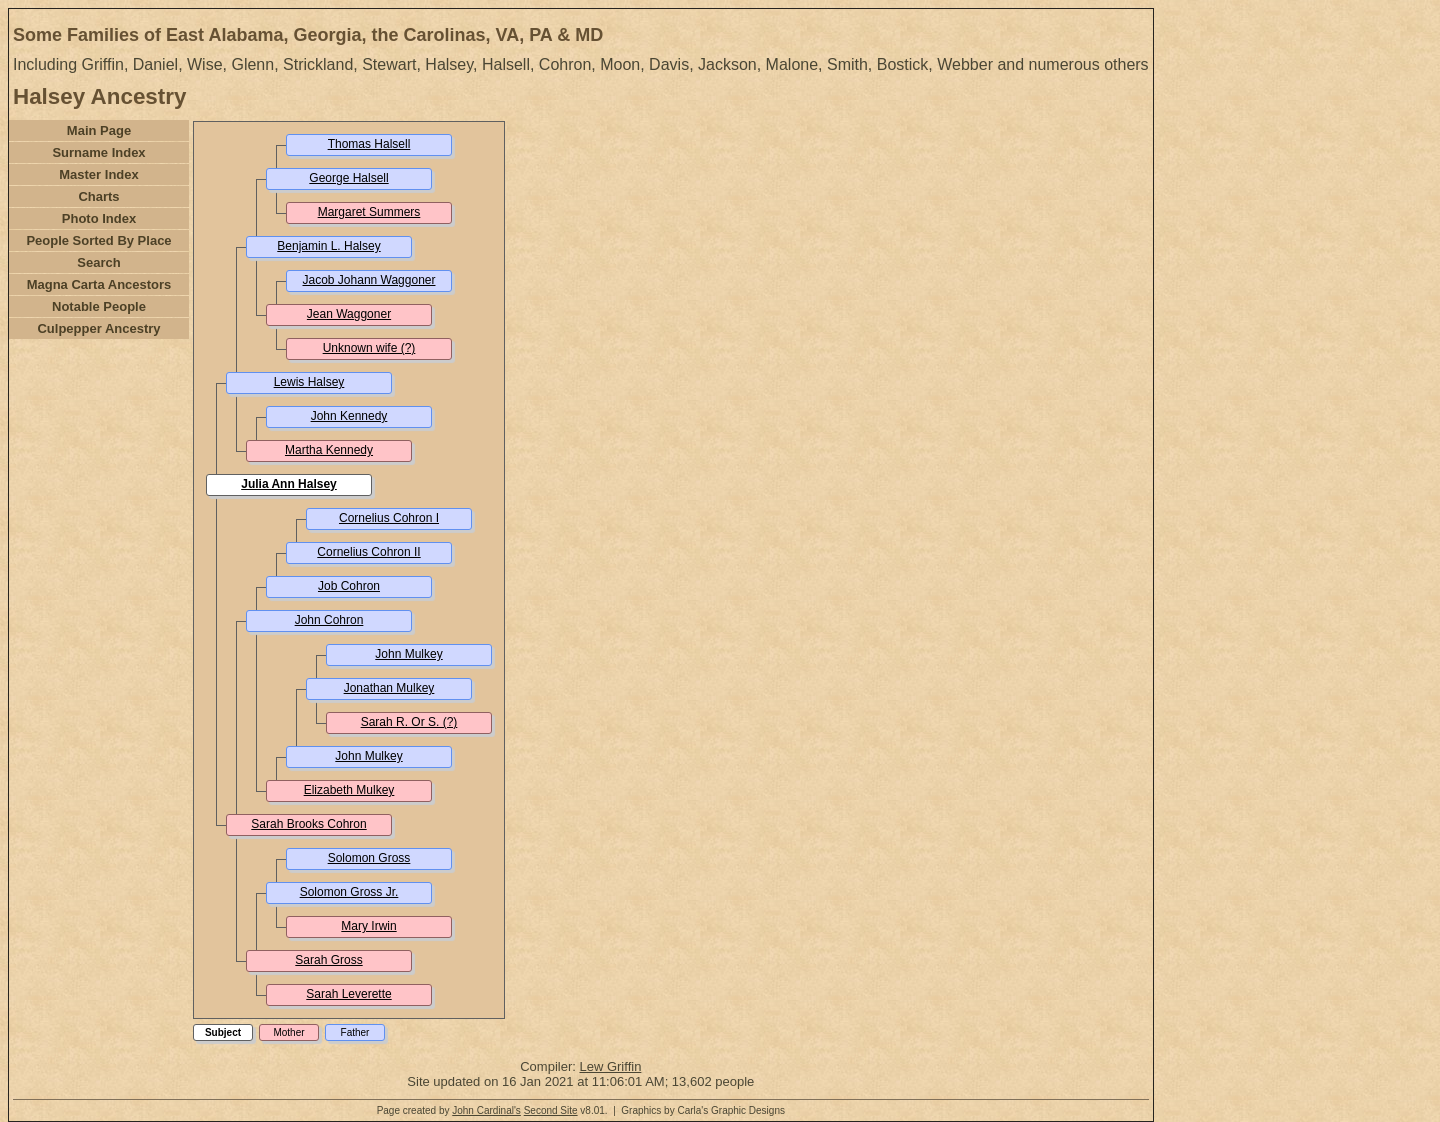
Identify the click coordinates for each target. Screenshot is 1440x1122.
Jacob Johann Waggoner (369, 280)
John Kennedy (349, 416)
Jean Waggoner (349, 314)
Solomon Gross (369, 858)
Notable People (99, 306)
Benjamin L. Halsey (328, 246)
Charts (98, 196)
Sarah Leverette (348, 994)
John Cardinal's (486, 1110)
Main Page (99, 130)
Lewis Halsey (309, 382)
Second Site (551, 1110)
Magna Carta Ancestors (99, 284)
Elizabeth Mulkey (349, 790)
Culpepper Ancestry (98, 328)
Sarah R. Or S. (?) (409, 722)
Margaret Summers (369, 212)
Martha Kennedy (329, 450)
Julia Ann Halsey (289, 484)
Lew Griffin (610, 1066)
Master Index (98, 174)
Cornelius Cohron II (368, 552)
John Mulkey (408, 654)
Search (98, 262)
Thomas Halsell (369, 144)
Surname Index (98, 152)
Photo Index (99, 218)
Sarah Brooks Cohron (308, 824)
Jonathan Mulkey (389, 688)
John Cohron (329, 620)
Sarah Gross (328, 960)
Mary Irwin (368, 926)
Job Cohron (349, 586)
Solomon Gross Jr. (349, 892)
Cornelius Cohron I (389, 518)
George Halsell (348, 178)
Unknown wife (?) (369, 348)
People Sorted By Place (98, 240)
